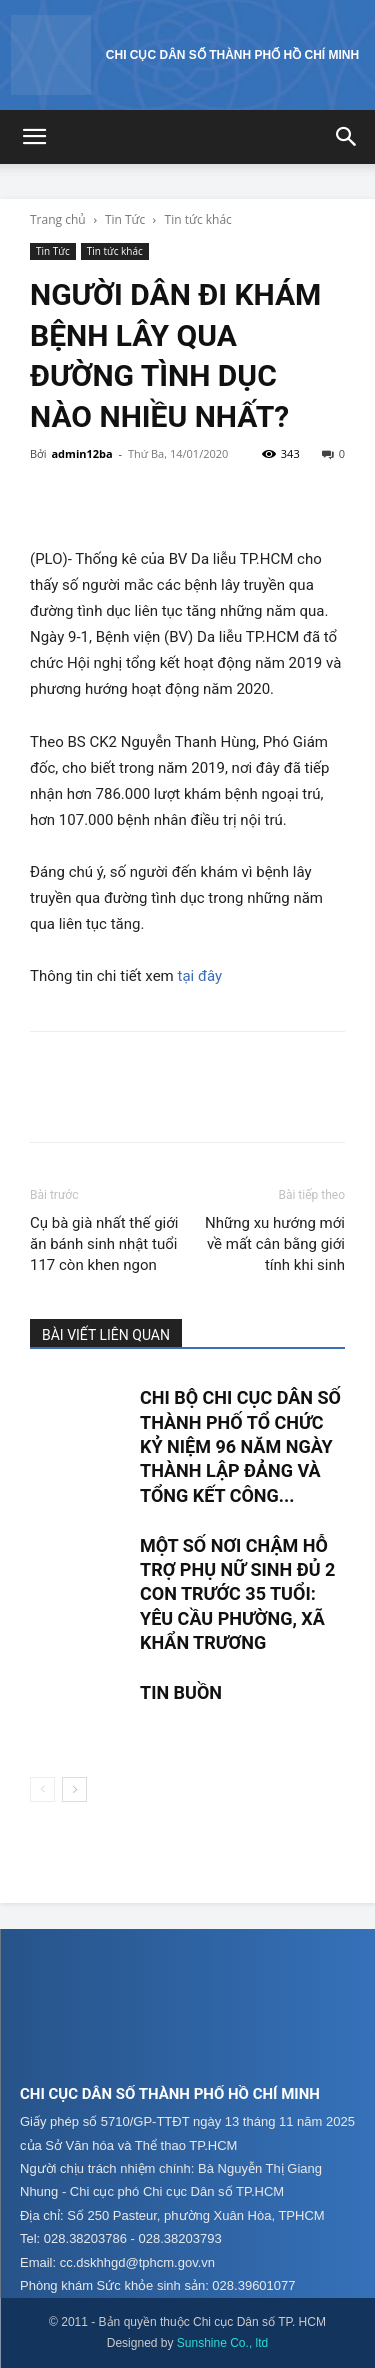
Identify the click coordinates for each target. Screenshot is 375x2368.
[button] (34, 137)
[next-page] (74, 1789)
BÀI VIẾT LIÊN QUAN (106, 1335)
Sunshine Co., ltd (222, 2343)
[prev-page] (42, 1789)
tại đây (200, 976)
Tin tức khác (198, 219)
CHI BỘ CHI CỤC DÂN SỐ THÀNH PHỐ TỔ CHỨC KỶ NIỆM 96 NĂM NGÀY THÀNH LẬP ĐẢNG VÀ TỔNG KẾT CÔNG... (240, 1446)
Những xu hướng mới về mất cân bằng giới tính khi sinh (275, 1244)
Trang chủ (58, 219)
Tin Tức (125, 219)
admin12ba (81, 453)
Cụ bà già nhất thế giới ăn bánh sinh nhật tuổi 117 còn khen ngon (104, 1244)
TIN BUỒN (181, 1692)
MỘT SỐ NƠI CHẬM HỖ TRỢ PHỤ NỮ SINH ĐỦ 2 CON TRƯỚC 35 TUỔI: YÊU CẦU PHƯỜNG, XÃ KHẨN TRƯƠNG (237, 1594)
